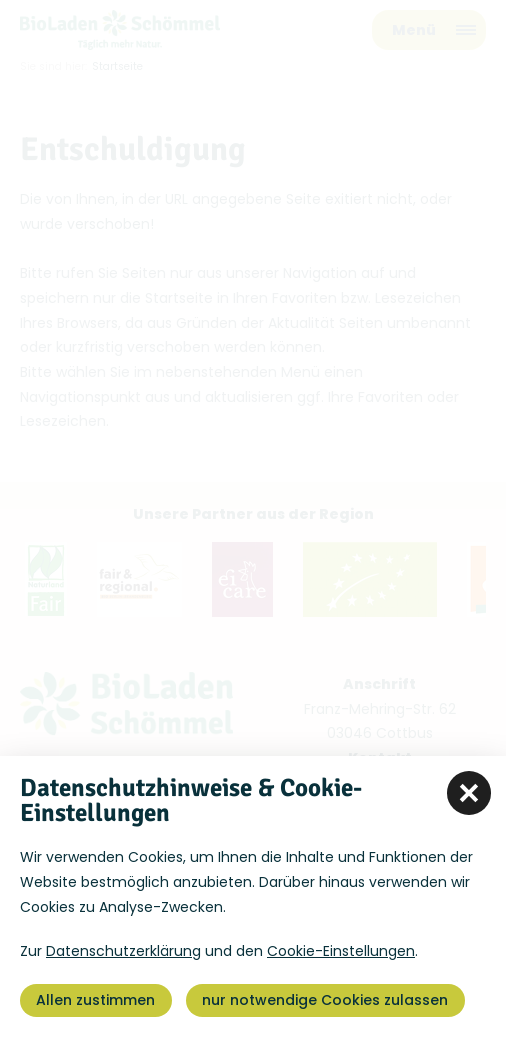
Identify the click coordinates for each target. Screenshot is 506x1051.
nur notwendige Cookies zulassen (325, 1000)
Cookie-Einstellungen (341, 951)
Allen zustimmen (95, 1000)
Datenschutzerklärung (123, 951)
